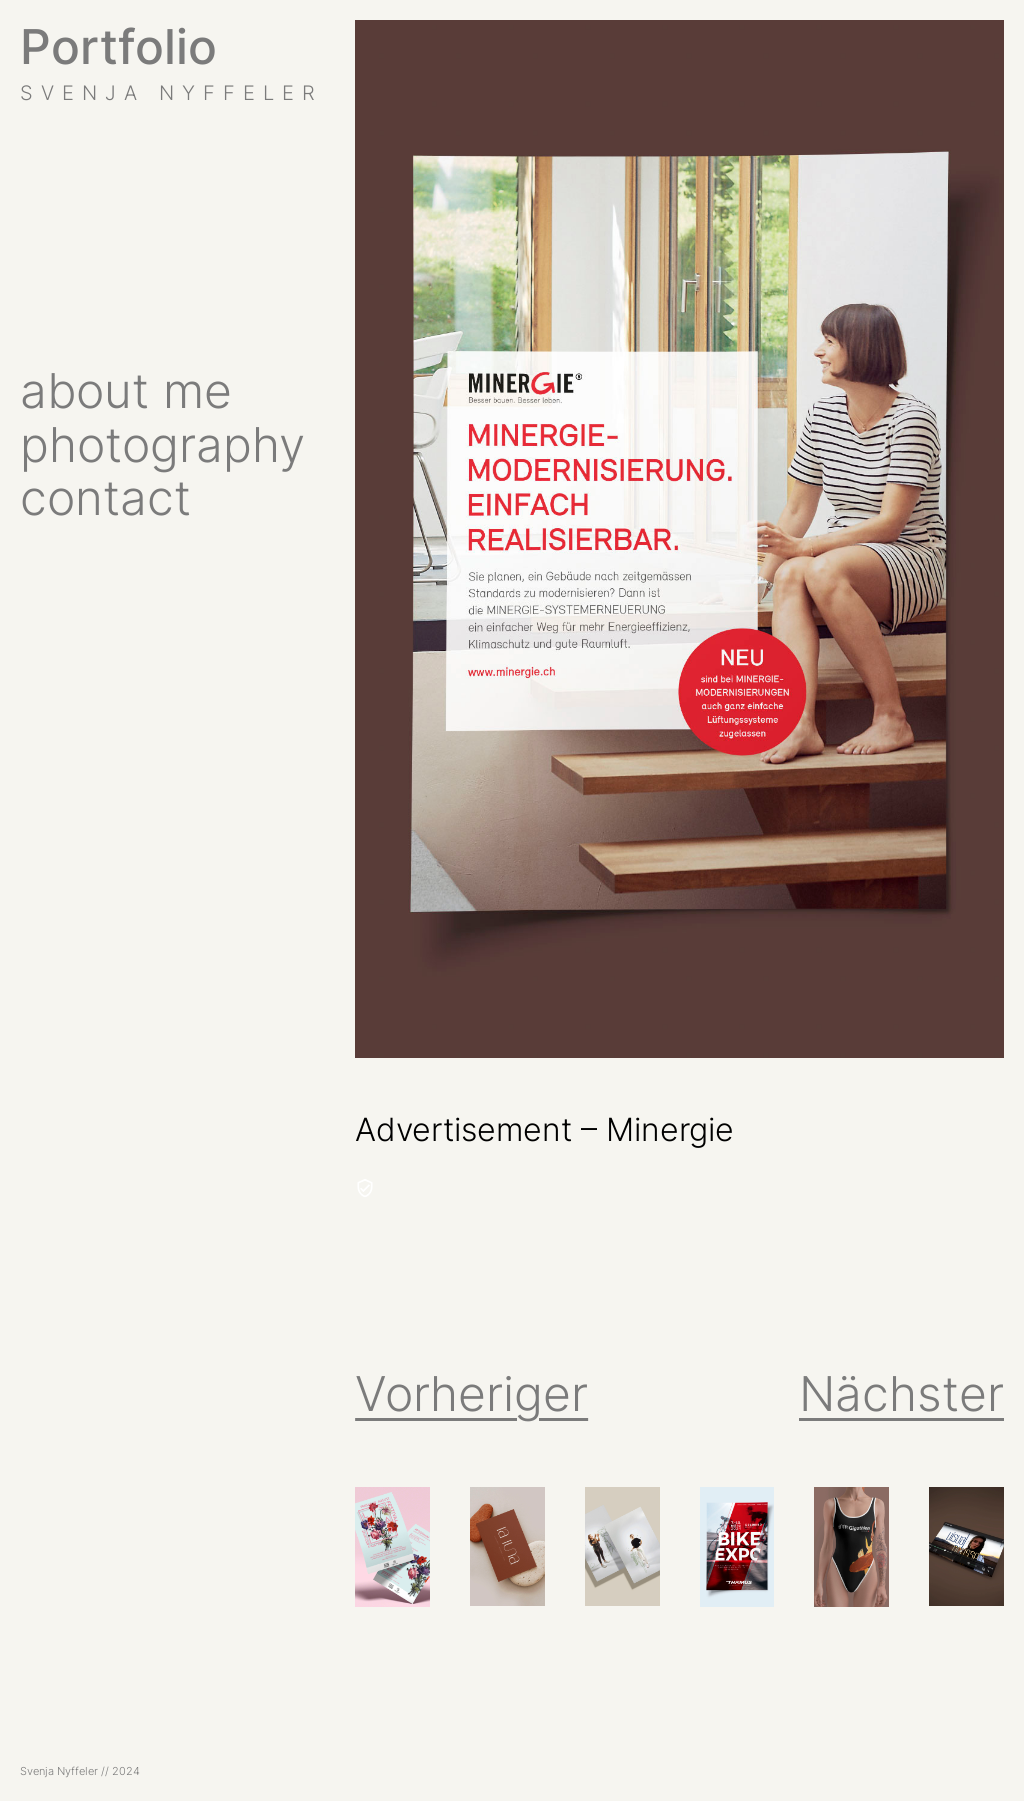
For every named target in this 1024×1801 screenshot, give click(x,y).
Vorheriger (471, 1393)
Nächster (901, 1393)
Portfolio (118, 46)
